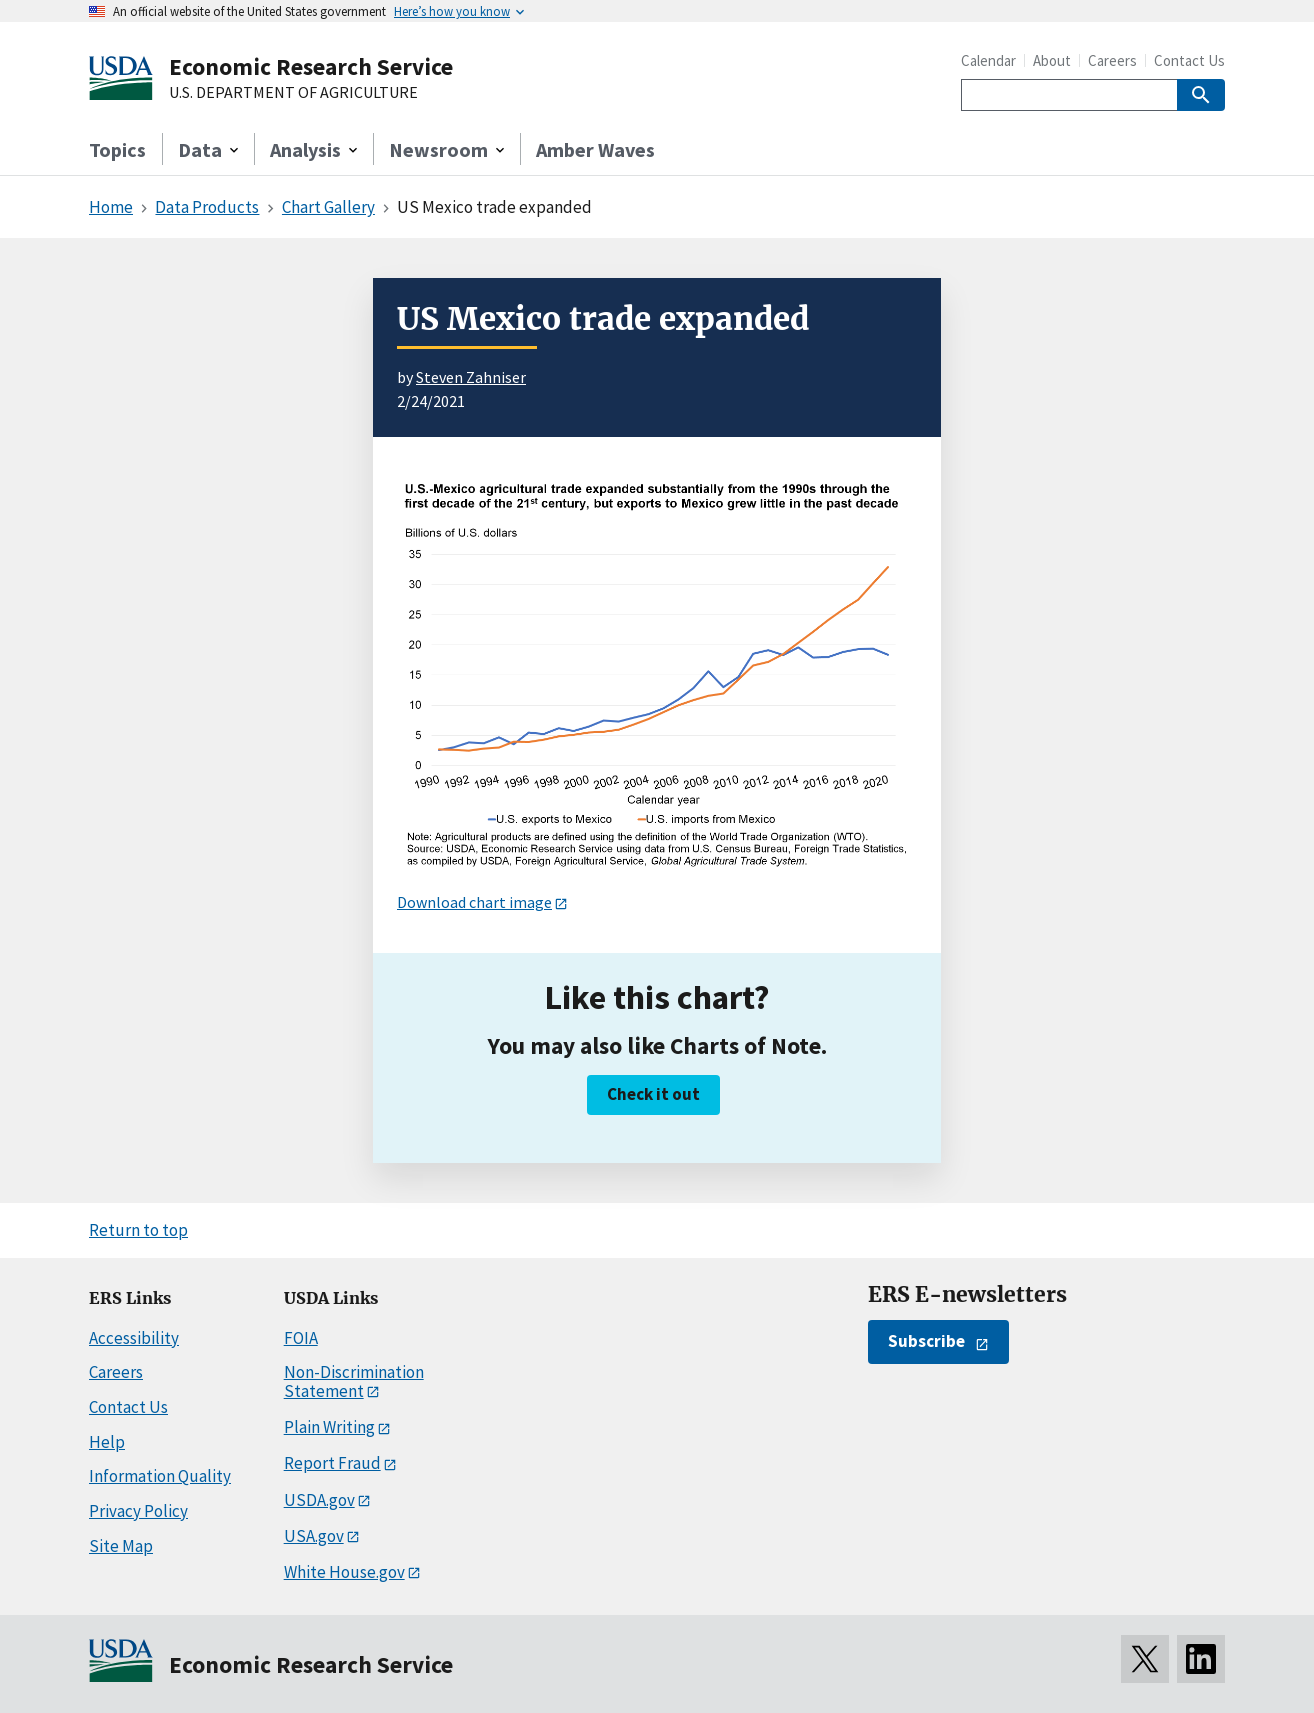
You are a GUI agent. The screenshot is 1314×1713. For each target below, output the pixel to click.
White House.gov (344, 1572)
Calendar (988, 60)
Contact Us (1189, 60)
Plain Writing (329, 1427)
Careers (1112, 60)
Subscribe (926, 1341)
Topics (117, 149)
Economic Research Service (311, 66)
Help (107, 1442)
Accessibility (134, 1338)
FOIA (301, 1338)
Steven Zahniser (471, 377)
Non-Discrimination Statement (354, 1381)
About (1052, 60)
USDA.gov (319, 1500)
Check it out (653, 1094)
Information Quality (160, 1476)
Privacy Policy (138, 1511)
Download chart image (474, 902)
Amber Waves (595, 149)
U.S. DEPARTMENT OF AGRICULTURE (293, 93)
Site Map (121, 1546)
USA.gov (314, 1536)
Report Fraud (332, 1463)
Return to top (138, 1230)
